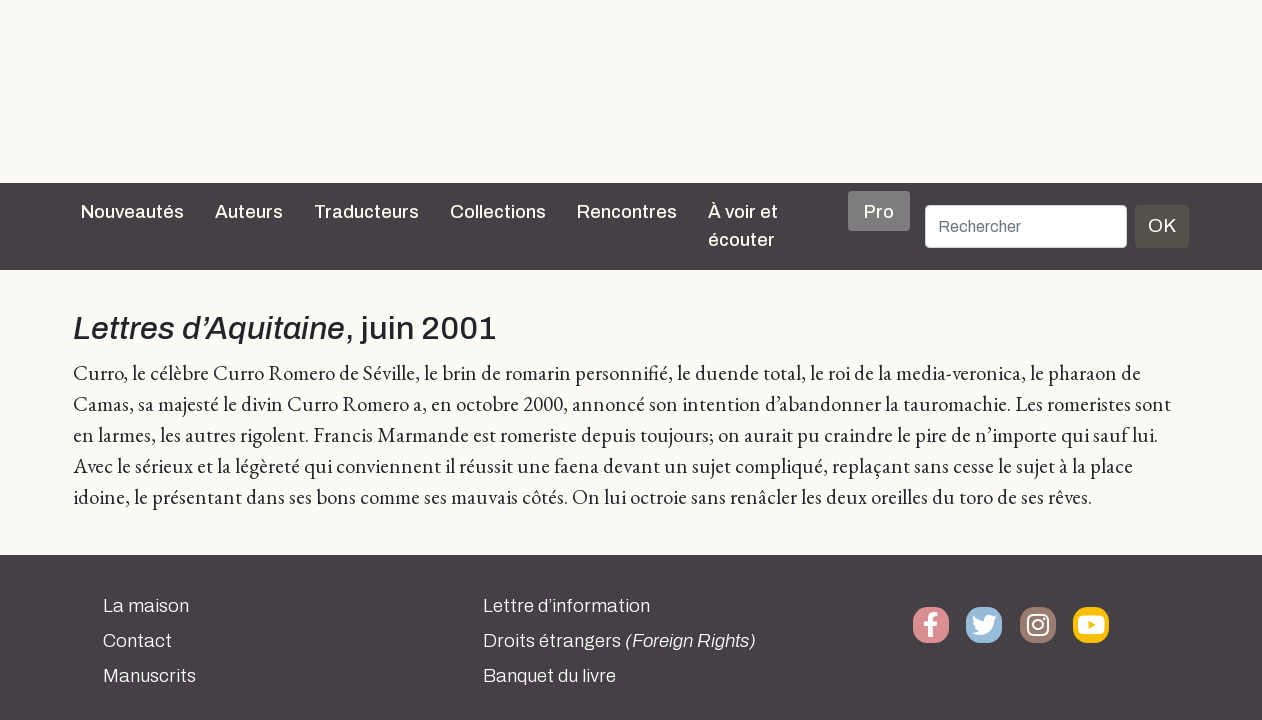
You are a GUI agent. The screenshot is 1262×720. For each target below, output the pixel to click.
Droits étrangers (619, 641)
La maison (146, 606)
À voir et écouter (743, 226)
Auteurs (249, 212)
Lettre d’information (566, 606)
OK (1162, 225)
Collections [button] (498, 212)
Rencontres (627, 212)
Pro (879, 212)
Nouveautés (132, 212)
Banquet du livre (549, 676)
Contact (137, 641)
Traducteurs (366, 212)
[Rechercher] (1026, 226)
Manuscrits (149, 676)
